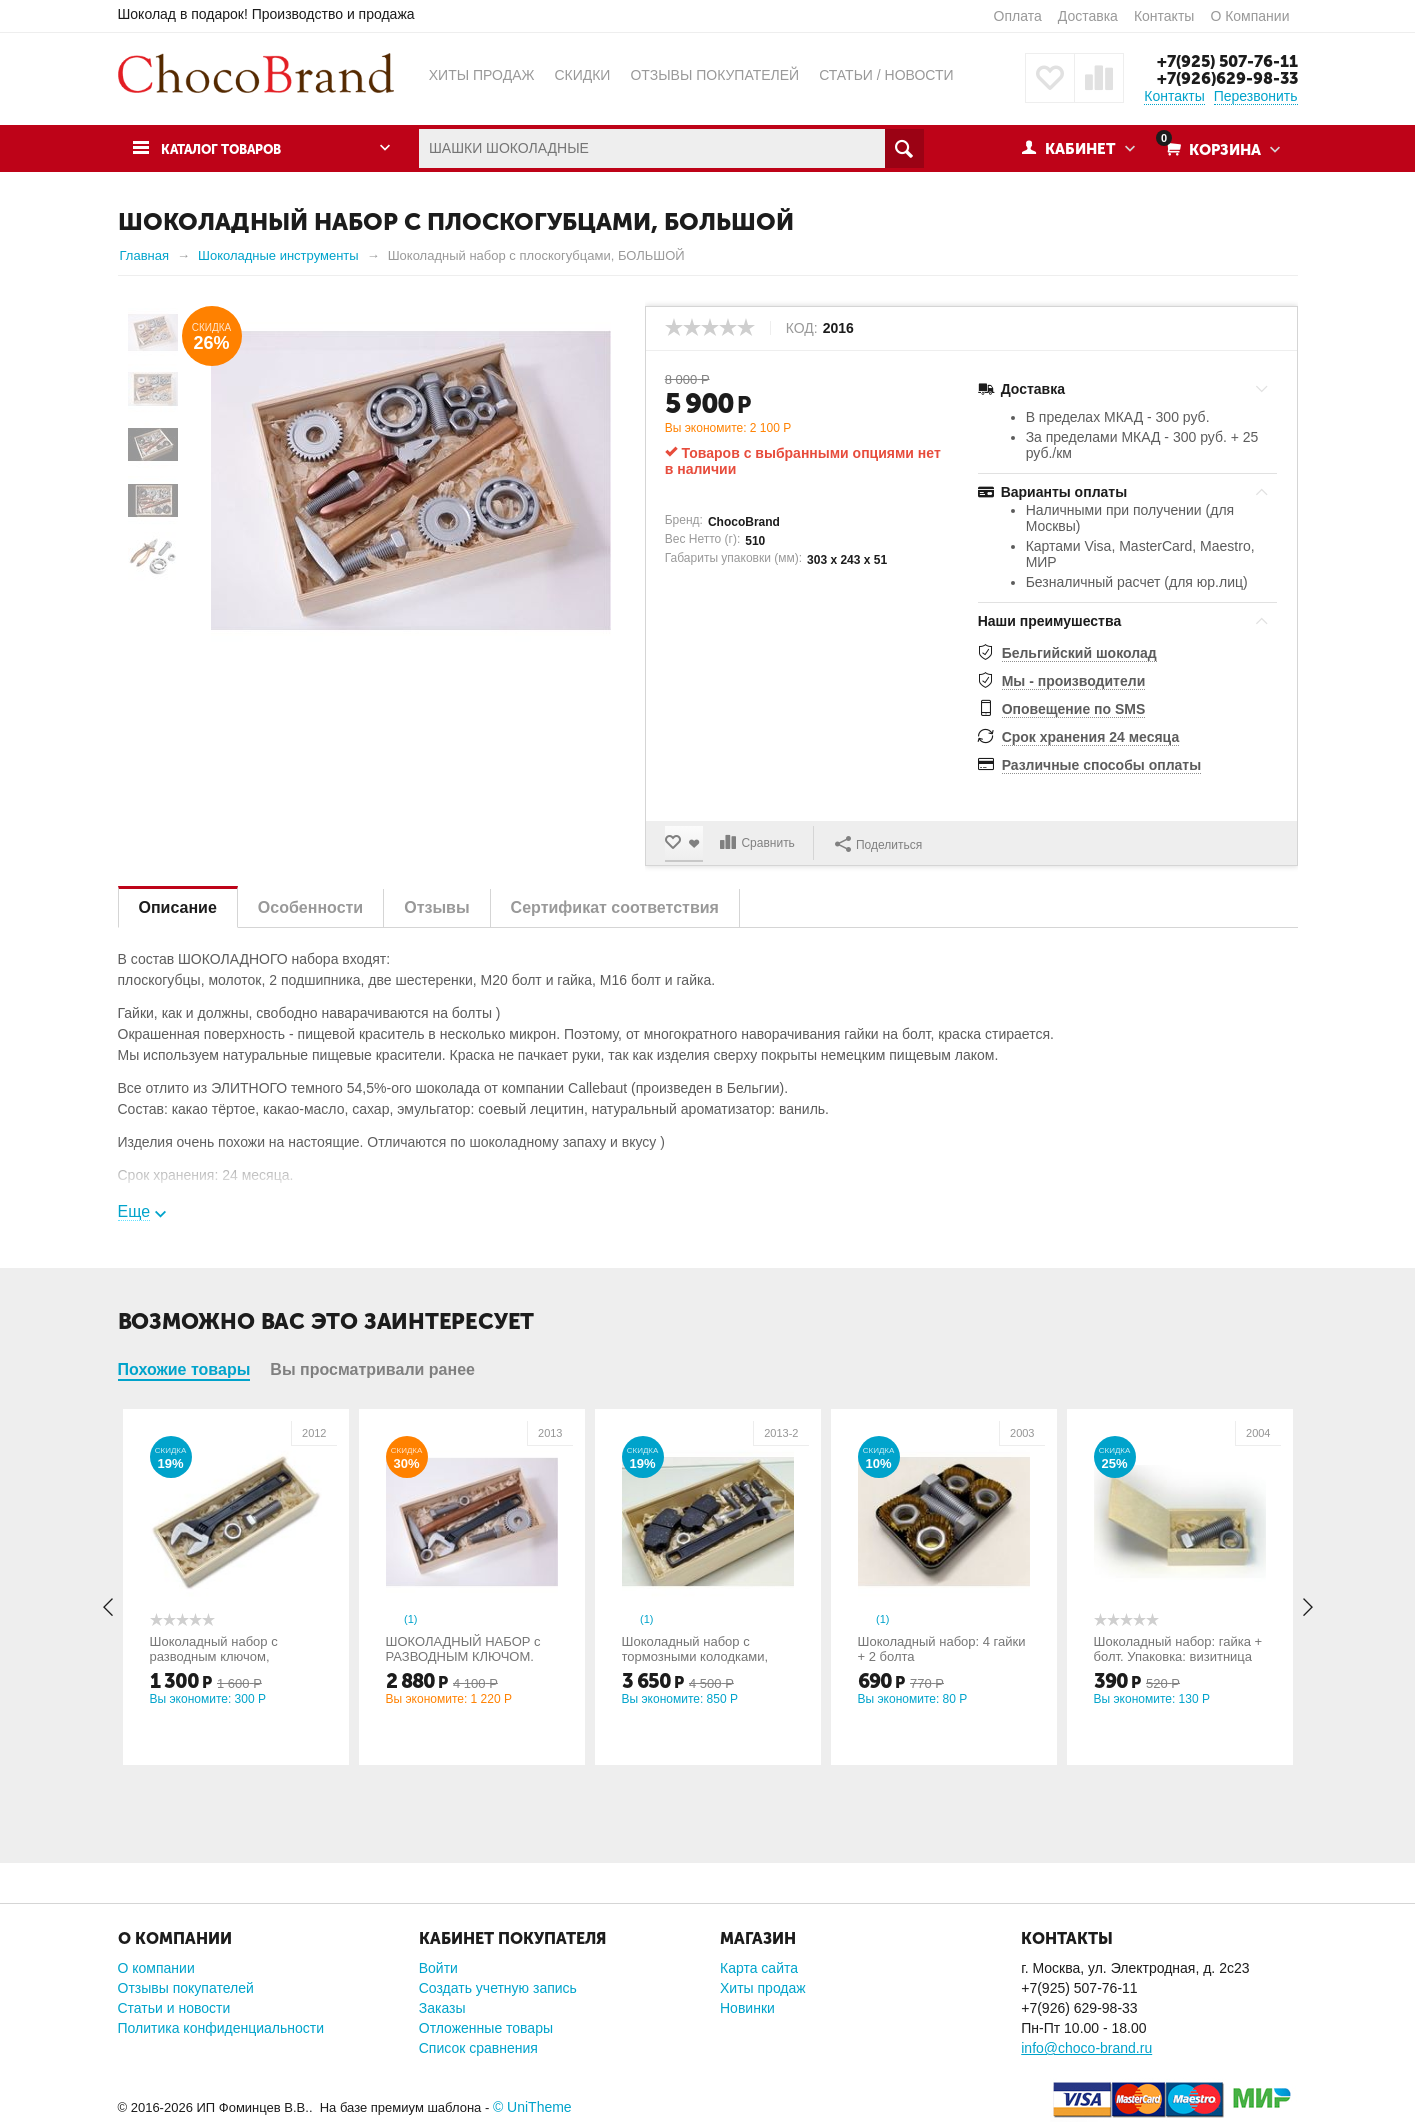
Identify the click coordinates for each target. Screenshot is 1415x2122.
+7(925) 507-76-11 (1223, 61)
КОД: (802, 327)
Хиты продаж (763, 1988)
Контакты (1164, 16)
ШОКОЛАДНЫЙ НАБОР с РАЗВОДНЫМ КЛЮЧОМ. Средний (465, 1656)
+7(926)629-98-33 (1224, 78)
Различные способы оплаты (1102, 765)
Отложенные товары (486, 2028)
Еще (134, 1211)
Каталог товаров (231, 149)
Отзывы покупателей (186, 1988)
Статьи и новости (174, 2008)
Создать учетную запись (498, 1988)
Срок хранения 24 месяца (1091, 737)
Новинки (747, 2008)
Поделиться (880, 842)
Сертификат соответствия (615, 907)
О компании (156, 1968)
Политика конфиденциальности (221, 2028)
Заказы (442, 2008)
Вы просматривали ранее (372, 1369)
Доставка (1088, 16)
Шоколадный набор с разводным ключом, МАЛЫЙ (216, 1656)
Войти (438, 1968)
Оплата (1018, 16)
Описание (178, 907)
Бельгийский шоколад (1079, 652)
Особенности (310, 907)
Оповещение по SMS (1074, 708)
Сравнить (770, 843)
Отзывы (436, 907)
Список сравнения (478, 2048)
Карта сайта (759, 1968)
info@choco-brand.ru (1086, 2048)
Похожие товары (184, 1369)
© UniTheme (532, 2107)
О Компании (1249, 16)
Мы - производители (1074, 680)
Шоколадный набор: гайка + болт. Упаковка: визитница (1180, 1649)
